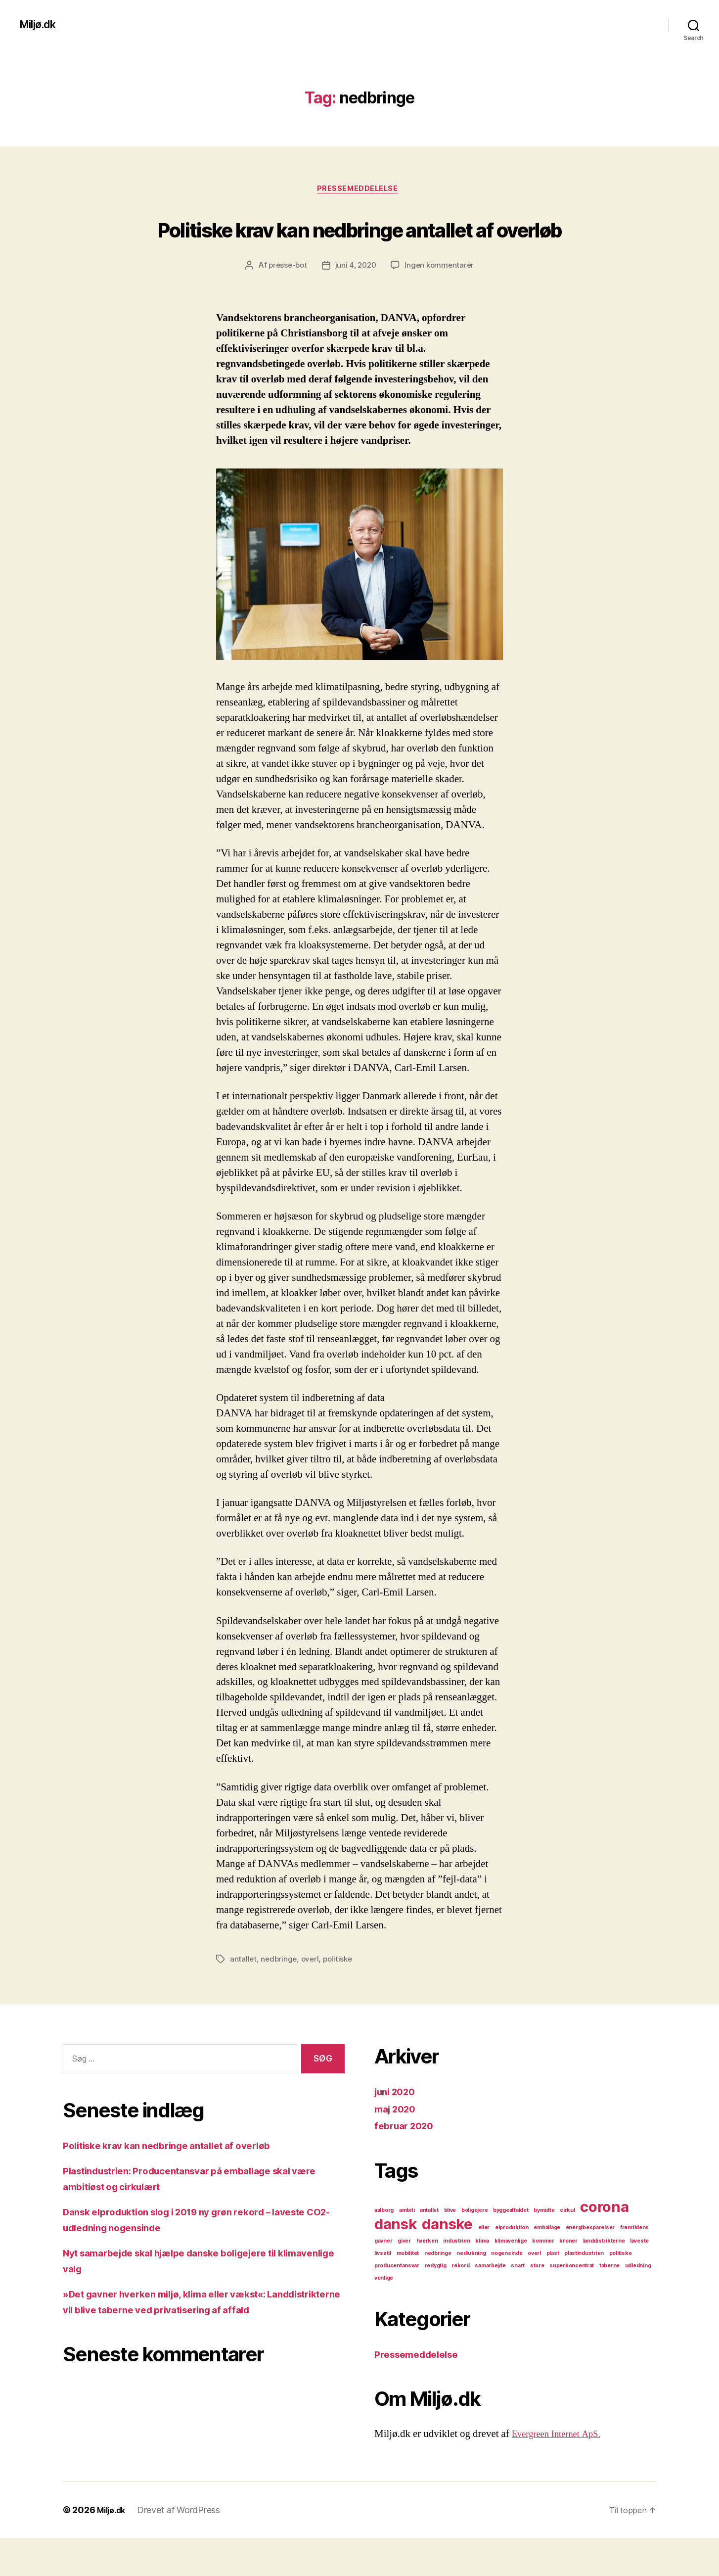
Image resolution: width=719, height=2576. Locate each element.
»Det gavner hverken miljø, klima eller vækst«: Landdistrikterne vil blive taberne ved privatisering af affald (194, 2347)
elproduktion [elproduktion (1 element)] (512, 2265)
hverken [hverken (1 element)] (427, 2279)
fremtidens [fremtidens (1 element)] (634, 2265)
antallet (243, 1997)
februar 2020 (407, 2163)
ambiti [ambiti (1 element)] (406, 2248)
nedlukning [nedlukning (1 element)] (471, 2291)
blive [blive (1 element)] (450, 2248)
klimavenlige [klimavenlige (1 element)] (510, 2279)
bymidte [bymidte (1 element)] (544, 2248)
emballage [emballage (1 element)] (547, 2265)
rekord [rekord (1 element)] (460, 2303)
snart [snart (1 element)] (518, 2303)
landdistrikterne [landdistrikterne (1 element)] (604, 2279)
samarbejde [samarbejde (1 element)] (490, 2303)
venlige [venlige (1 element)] (383, 2316)
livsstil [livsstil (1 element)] (382, 2291)
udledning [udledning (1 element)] (638, 2303)
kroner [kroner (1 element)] (568, 2279)
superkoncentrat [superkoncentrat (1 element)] (571, 2303)
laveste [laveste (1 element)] (639, 2279)
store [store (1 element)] (537, 2303)
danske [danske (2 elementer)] (447, 2262)
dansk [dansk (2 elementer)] (395, 2262)
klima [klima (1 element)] (482, 2279)
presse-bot (285, 304)
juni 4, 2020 (355, 304)
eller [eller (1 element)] (484, 2265)
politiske (341, 1997)
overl (312, 1997)
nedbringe (280, 1997)
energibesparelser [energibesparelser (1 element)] (590, 2265)
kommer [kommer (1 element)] (543, 2279)
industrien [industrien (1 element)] (456, 2279)
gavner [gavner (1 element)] (383, 2279)
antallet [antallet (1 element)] (429, 2248)
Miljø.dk (41, 25)
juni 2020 (397, 2129)
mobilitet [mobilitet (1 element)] (408, 2291)
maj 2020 (397, 2147)
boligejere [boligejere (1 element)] (474, 2248)
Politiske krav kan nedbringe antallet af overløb (359, 246)
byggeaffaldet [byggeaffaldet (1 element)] (511, 2248)
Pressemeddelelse (359, 190)
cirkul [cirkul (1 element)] (567, 2248)
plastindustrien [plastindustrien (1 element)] (584, 2291)
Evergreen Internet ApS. (562, 2472)
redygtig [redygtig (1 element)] (436, 2303)
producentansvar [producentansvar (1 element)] (396, 2303)
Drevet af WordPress (183, 2548)
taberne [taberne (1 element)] (609, 2303)
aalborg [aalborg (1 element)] (384, 2248)
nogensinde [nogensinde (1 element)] (506, 2291)
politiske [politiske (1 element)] (620, 2291)
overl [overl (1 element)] (534, 2291)
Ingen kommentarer (441, 304)
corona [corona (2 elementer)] (604, 2244)
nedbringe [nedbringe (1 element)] (437, 2291)
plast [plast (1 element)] (552, 2291)
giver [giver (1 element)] (404, 2279)
